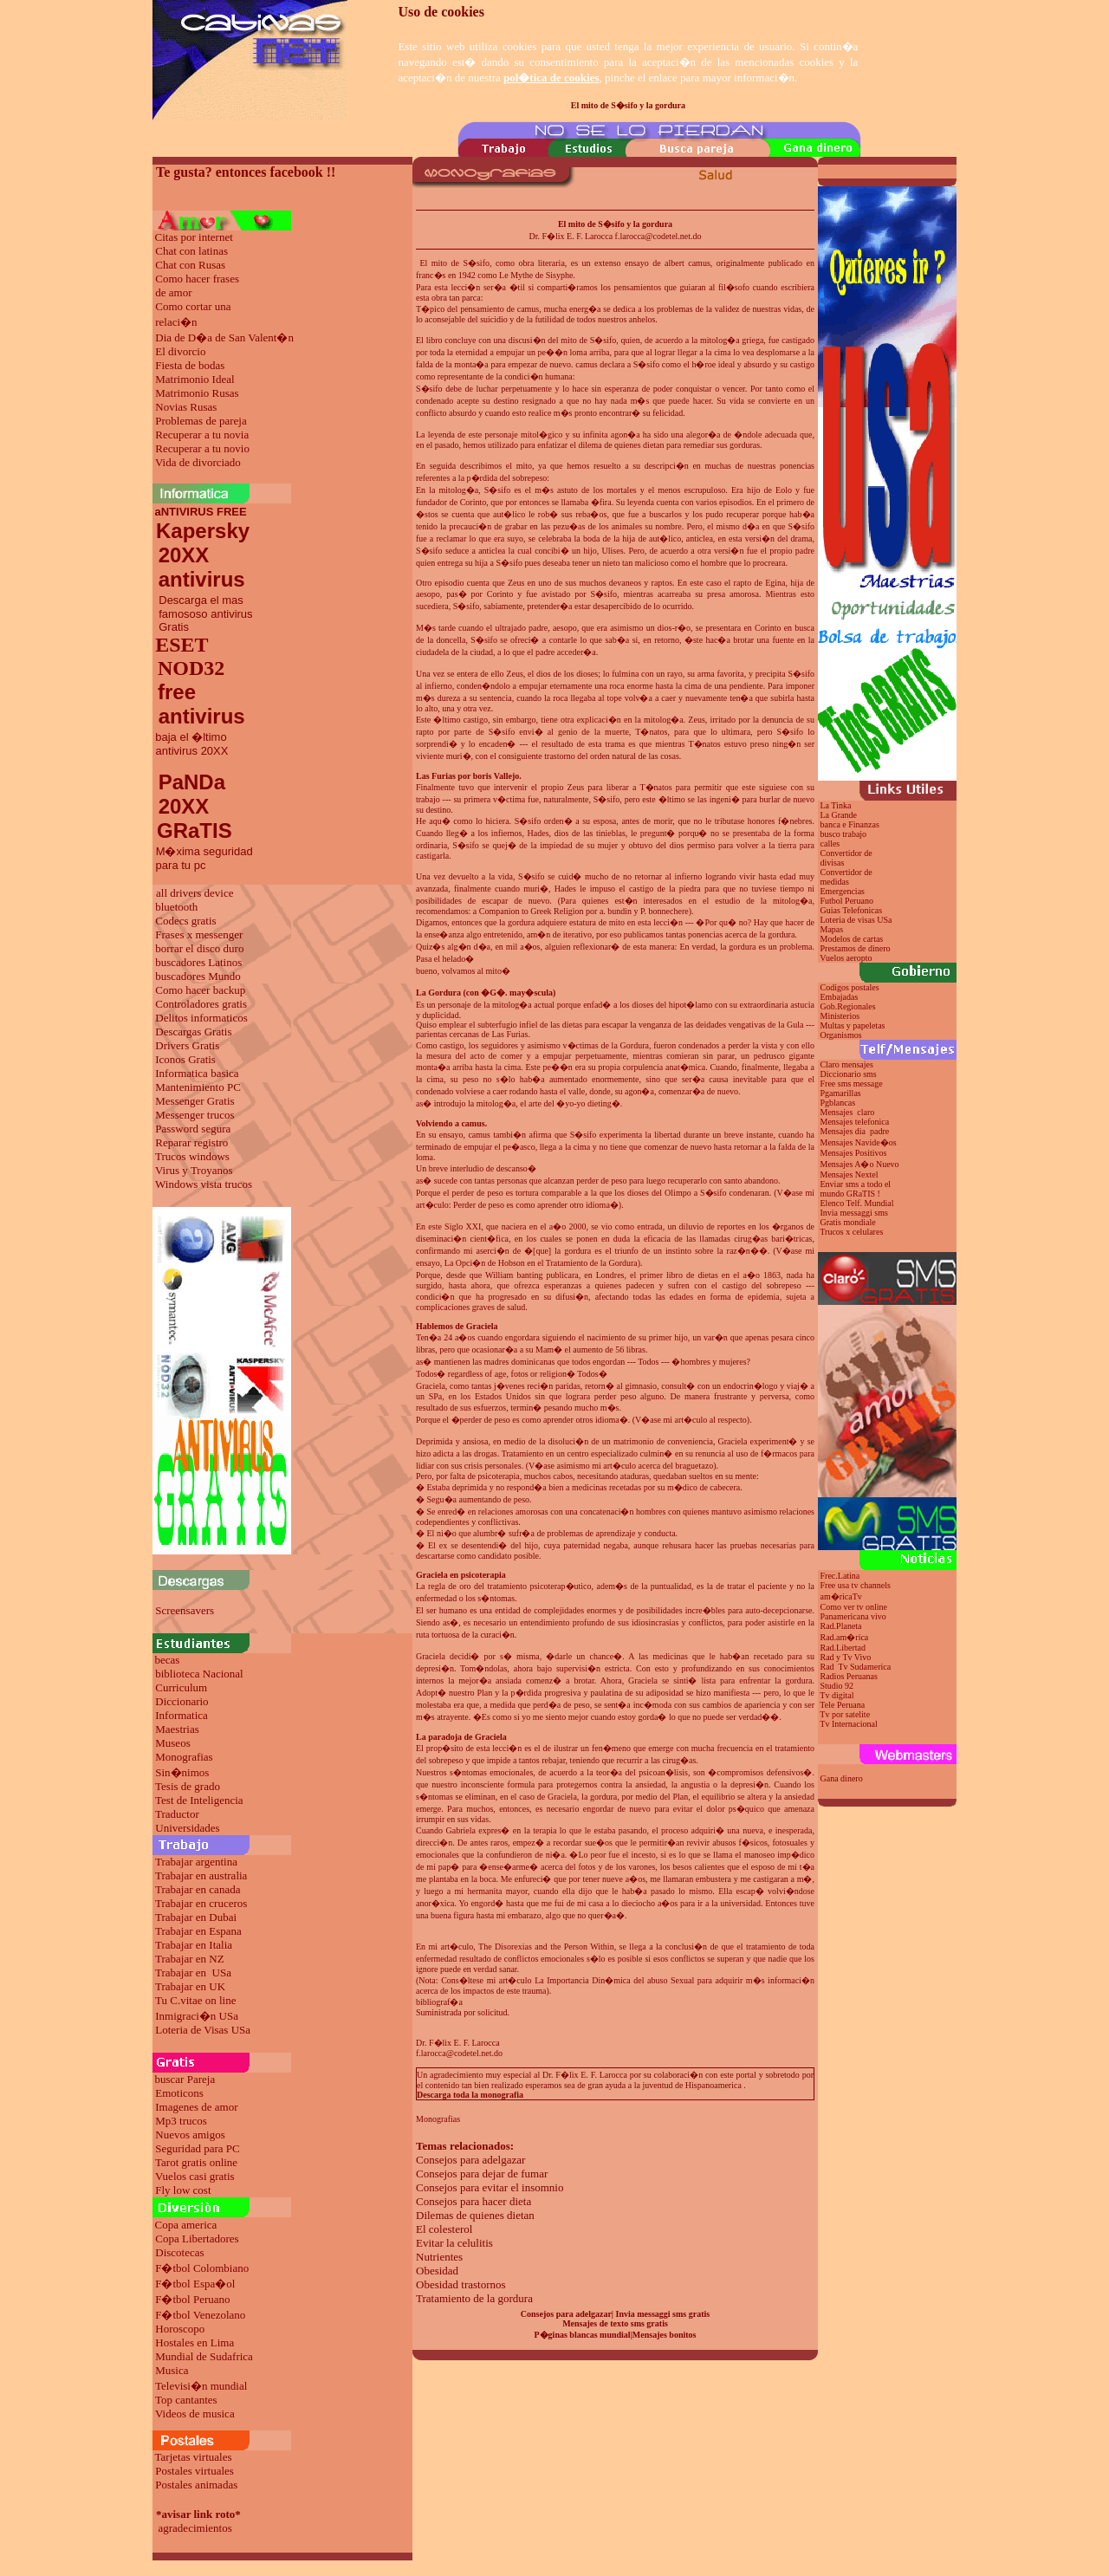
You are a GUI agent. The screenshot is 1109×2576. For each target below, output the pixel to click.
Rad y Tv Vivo (846, 1657)
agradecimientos (195, 2527)
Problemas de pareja (200, 420)
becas (167, 1659)
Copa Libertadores (196, 2238)
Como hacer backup (200, 989)
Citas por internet (194, 236)
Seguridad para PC (197, 2148)
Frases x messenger (199, 934)
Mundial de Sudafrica (204, 2356)
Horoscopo (179, 2328)
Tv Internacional (848, 1724)
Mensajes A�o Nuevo (859, 1164)
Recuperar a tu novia (202, 434)
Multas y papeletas (852, 1025)
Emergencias (842, 891)
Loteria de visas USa (856, 920)
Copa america (186, 2224)
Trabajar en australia (201, 1875)
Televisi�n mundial (201, 2385)
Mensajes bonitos (664, 2334)
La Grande (838, 815)
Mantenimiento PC (198, 1086)
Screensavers (184, 1610)
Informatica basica (196, 1073)
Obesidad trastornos (461, 2284)
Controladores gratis (201, 1003)
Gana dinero (841, 1778)
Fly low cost (183, 2189)
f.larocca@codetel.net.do (459, 2053)
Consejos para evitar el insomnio (489, 2187)
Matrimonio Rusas (196, 392)
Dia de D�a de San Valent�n (224, 337)
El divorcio (180, 351)
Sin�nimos (182, 1772)
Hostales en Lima (194, 2342)
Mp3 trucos (181, 2120)
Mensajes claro (847, 1112)
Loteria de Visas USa (202, 2029)
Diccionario (181, 1701)
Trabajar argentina (196, 1861)
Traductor (177, 1813)
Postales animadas (196, 2484)
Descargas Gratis (193, 1031)
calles (830, 843)
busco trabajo (843, 834)
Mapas (832, 929)
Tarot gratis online (196, 2162)
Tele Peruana (842, 1705)
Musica (171, 2370)
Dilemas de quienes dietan (475, 2215)
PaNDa (192, 782)
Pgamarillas (840, 1093)
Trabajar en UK (190, 1986)
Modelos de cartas (852, 939)
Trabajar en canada (197, 1889)
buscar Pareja (185, 2079)
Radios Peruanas (849, 1676)
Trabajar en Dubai (196, 1917)
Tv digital (836, 1695)
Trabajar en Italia (193, 1944)
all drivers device (195, 892)
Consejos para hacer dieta (473, 2201)
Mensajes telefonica (855, 1121)
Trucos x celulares (851, 1231)
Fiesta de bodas (189, 365)
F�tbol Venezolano (200, 2314)
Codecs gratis (185, 920)
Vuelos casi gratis (195, 2176)
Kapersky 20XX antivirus (201, 555)
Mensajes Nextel (849, 1174)
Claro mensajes (848, 1064)
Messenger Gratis (194, 1100)
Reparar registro (191, 1142)
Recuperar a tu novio (202, 448)
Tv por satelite (845, 1714)
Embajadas (839, 997)
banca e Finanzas (849, 824)
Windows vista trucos (203, 1184)
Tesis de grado (187, 1786)
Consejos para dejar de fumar (482, 2173)
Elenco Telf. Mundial (857, 1203)
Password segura (192, 1128)
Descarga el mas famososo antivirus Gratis (202, 613)
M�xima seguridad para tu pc (202, 858)
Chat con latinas (191, 250)
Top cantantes (186, 2399)
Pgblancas (838, 1102)
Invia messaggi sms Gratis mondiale (853, 1217)
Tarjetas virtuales (193, 2456)
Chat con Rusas (190, 264)
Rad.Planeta (841, 1626)
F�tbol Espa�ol (195, 2283)
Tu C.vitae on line (195, 2000)
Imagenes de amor (196, 2106)
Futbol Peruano (846, 900)
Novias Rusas (186, 406)
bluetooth (176, 906)
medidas (833, 881)
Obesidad (437, 2270)
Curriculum (181, 1687)
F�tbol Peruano (192, 2299)
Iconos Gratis (185, 1059)
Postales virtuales (194, 2470)
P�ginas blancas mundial (583, 2334)
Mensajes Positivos (853, 1153)
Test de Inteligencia (199, 1800)
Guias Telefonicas (850, 910)
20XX (180, 806)
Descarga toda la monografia (470, 2094)
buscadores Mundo (198, 976)
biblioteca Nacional (199, 1673)
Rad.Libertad (843, 1647)
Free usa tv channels (855, 1585)
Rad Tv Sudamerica (856, 1666)
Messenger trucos (194, 1114)
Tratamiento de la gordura (474, 2298)
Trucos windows (192, 1156)
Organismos (841, 1035)
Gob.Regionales (848, 1006)
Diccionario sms (848, 1074)
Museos (172, 1742)
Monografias (183, 1756)
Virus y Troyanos (194, 1170)
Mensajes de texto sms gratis (615, 2323)
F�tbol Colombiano (202, 2267)
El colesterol (444, 2228)
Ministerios (840, 1016)
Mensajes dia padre (855, 1131)
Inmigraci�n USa (196, 2015)
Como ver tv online (854, 1607)
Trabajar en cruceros (201, 1903)
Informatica (181, 1715)
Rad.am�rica (844, 1637)
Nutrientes (439, 2256)
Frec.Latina (840, 1575)
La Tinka (836, 805)
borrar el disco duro (199, 948)
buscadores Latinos (198, 962)
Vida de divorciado (198, 462)
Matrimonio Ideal (194, 379)
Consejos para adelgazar (470, 2159)
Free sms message (852, 1083)
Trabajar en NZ (189, 1958)
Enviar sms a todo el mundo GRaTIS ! (854, 1188)
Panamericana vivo (853, 1616)
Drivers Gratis (187, 1045)
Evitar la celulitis (454, 2242)
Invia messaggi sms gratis (663, 2314)
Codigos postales (849, 987)
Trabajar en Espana (198, 1930)
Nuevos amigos (190, 2134)
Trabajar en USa (193, 1972)
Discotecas (179, 2252)
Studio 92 (837, 1685)
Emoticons (179, 2092)
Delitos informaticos (201, 1017)
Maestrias (177, 1729)
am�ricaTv (841, 1596)
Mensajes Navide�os (858, 1142)
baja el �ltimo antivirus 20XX (190, 743)
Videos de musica (195, 2413)
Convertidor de (846, 872)
